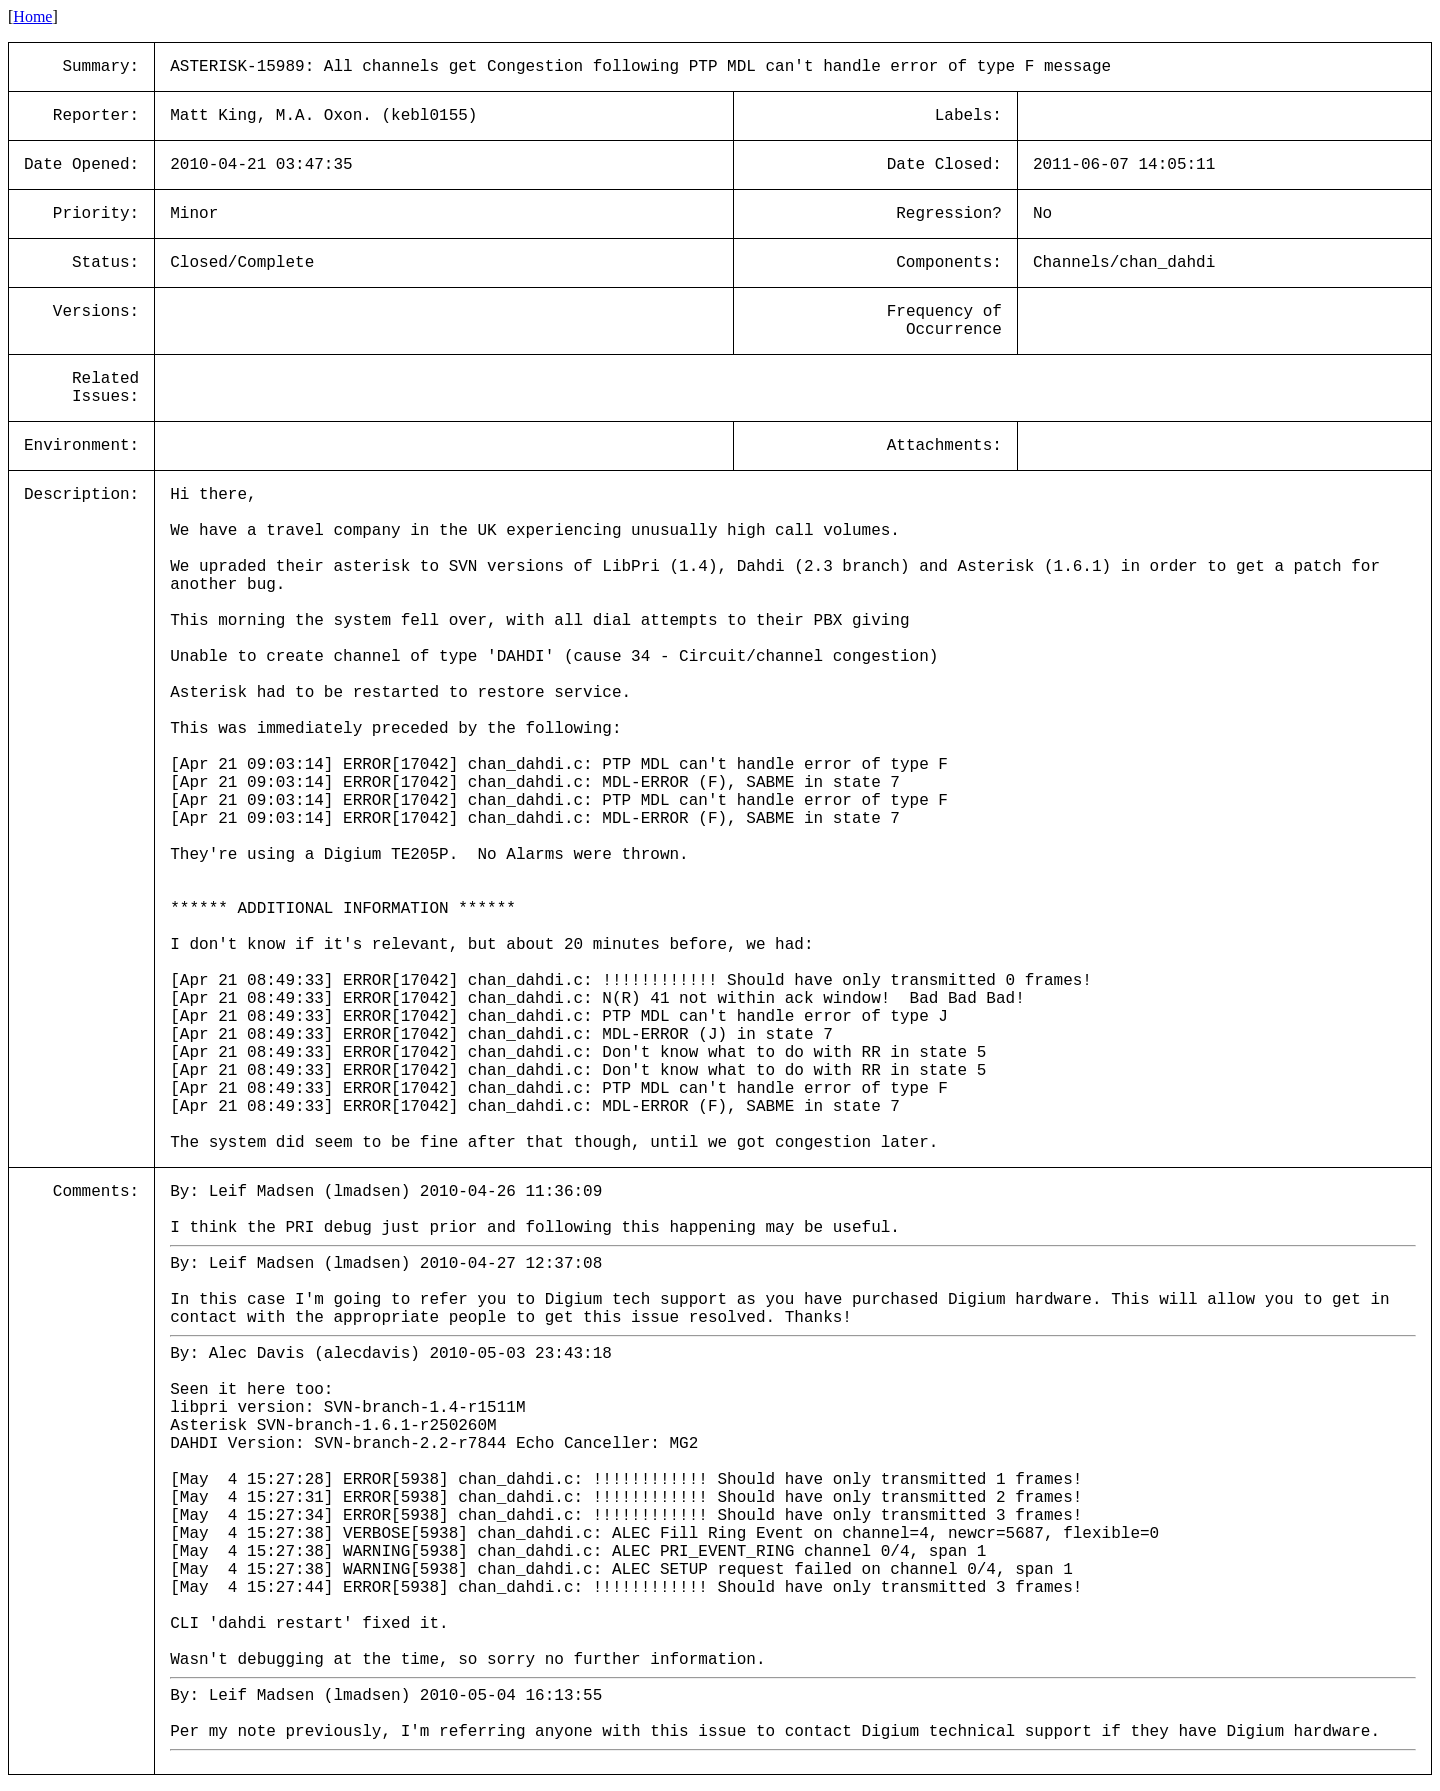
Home (32, 16)
